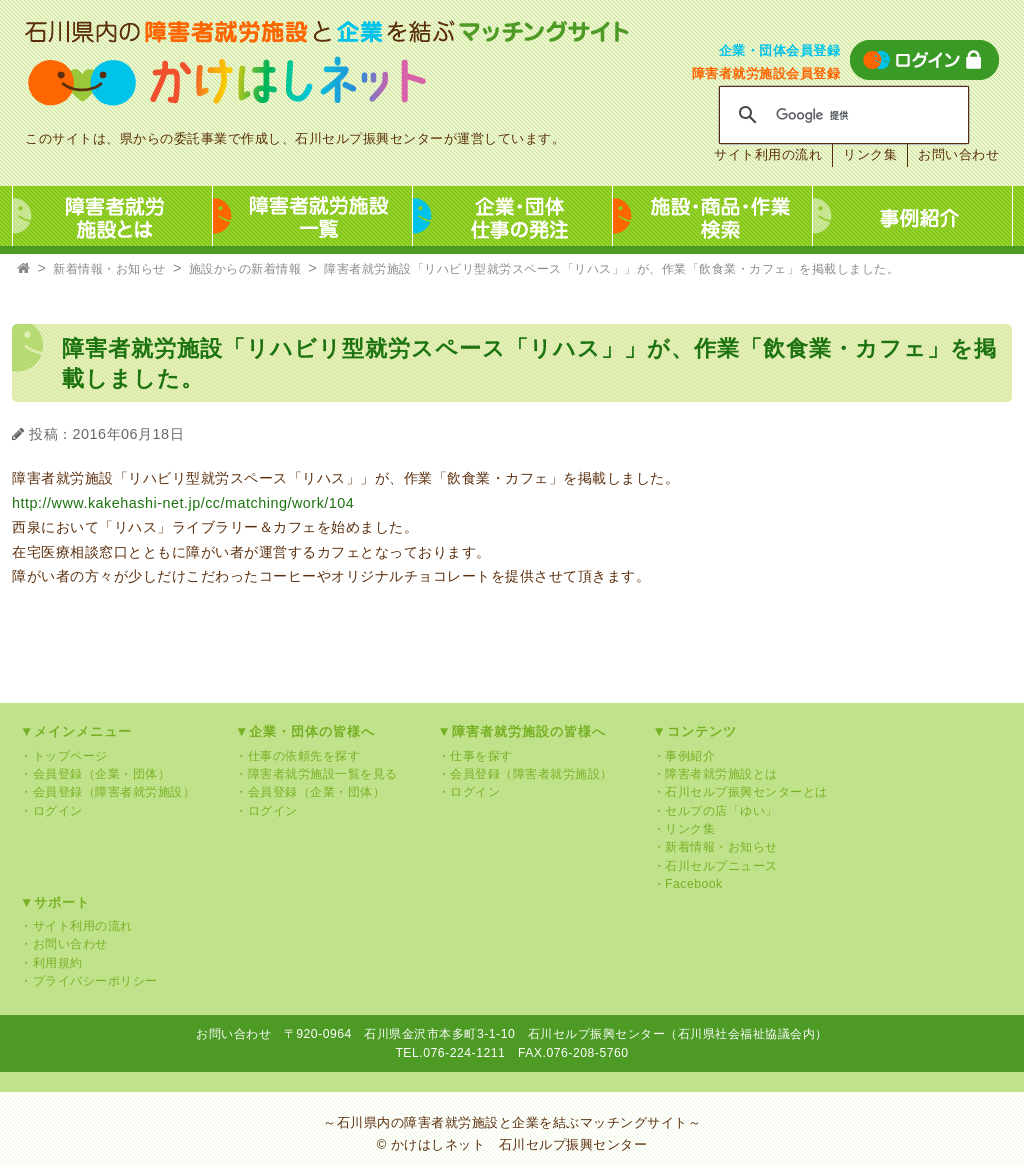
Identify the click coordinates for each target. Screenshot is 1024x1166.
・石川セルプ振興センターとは (740, 792)
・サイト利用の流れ (76, 926)
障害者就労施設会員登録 (766, 73)
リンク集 (870, 154)
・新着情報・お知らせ (715, 847)
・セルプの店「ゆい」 (715, 811)
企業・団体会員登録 (780, 50)
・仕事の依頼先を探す (297, 756)
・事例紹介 (684, 756)
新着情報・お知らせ (109, 269)
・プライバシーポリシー (89, 981)
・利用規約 (51, 963)
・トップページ (64, 756)
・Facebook (688, 884)
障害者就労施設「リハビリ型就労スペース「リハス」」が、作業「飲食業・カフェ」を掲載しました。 (611, 269)
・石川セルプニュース (715, 866)
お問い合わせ (958, 154)
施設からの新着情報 (245, 269)
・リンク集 (684, 829)
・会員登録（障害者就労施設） (107, 792)
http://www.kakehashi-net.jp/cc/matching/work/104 (183, 503)
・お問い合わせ (64, 944)
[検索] (841, 115)
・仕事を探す (475, 756)
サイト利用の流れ (768, 154)
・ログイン (51, 811)
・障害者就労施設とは (715, 774)
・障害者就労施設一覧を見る (316, 774)
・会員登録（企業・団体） (95, 774)
